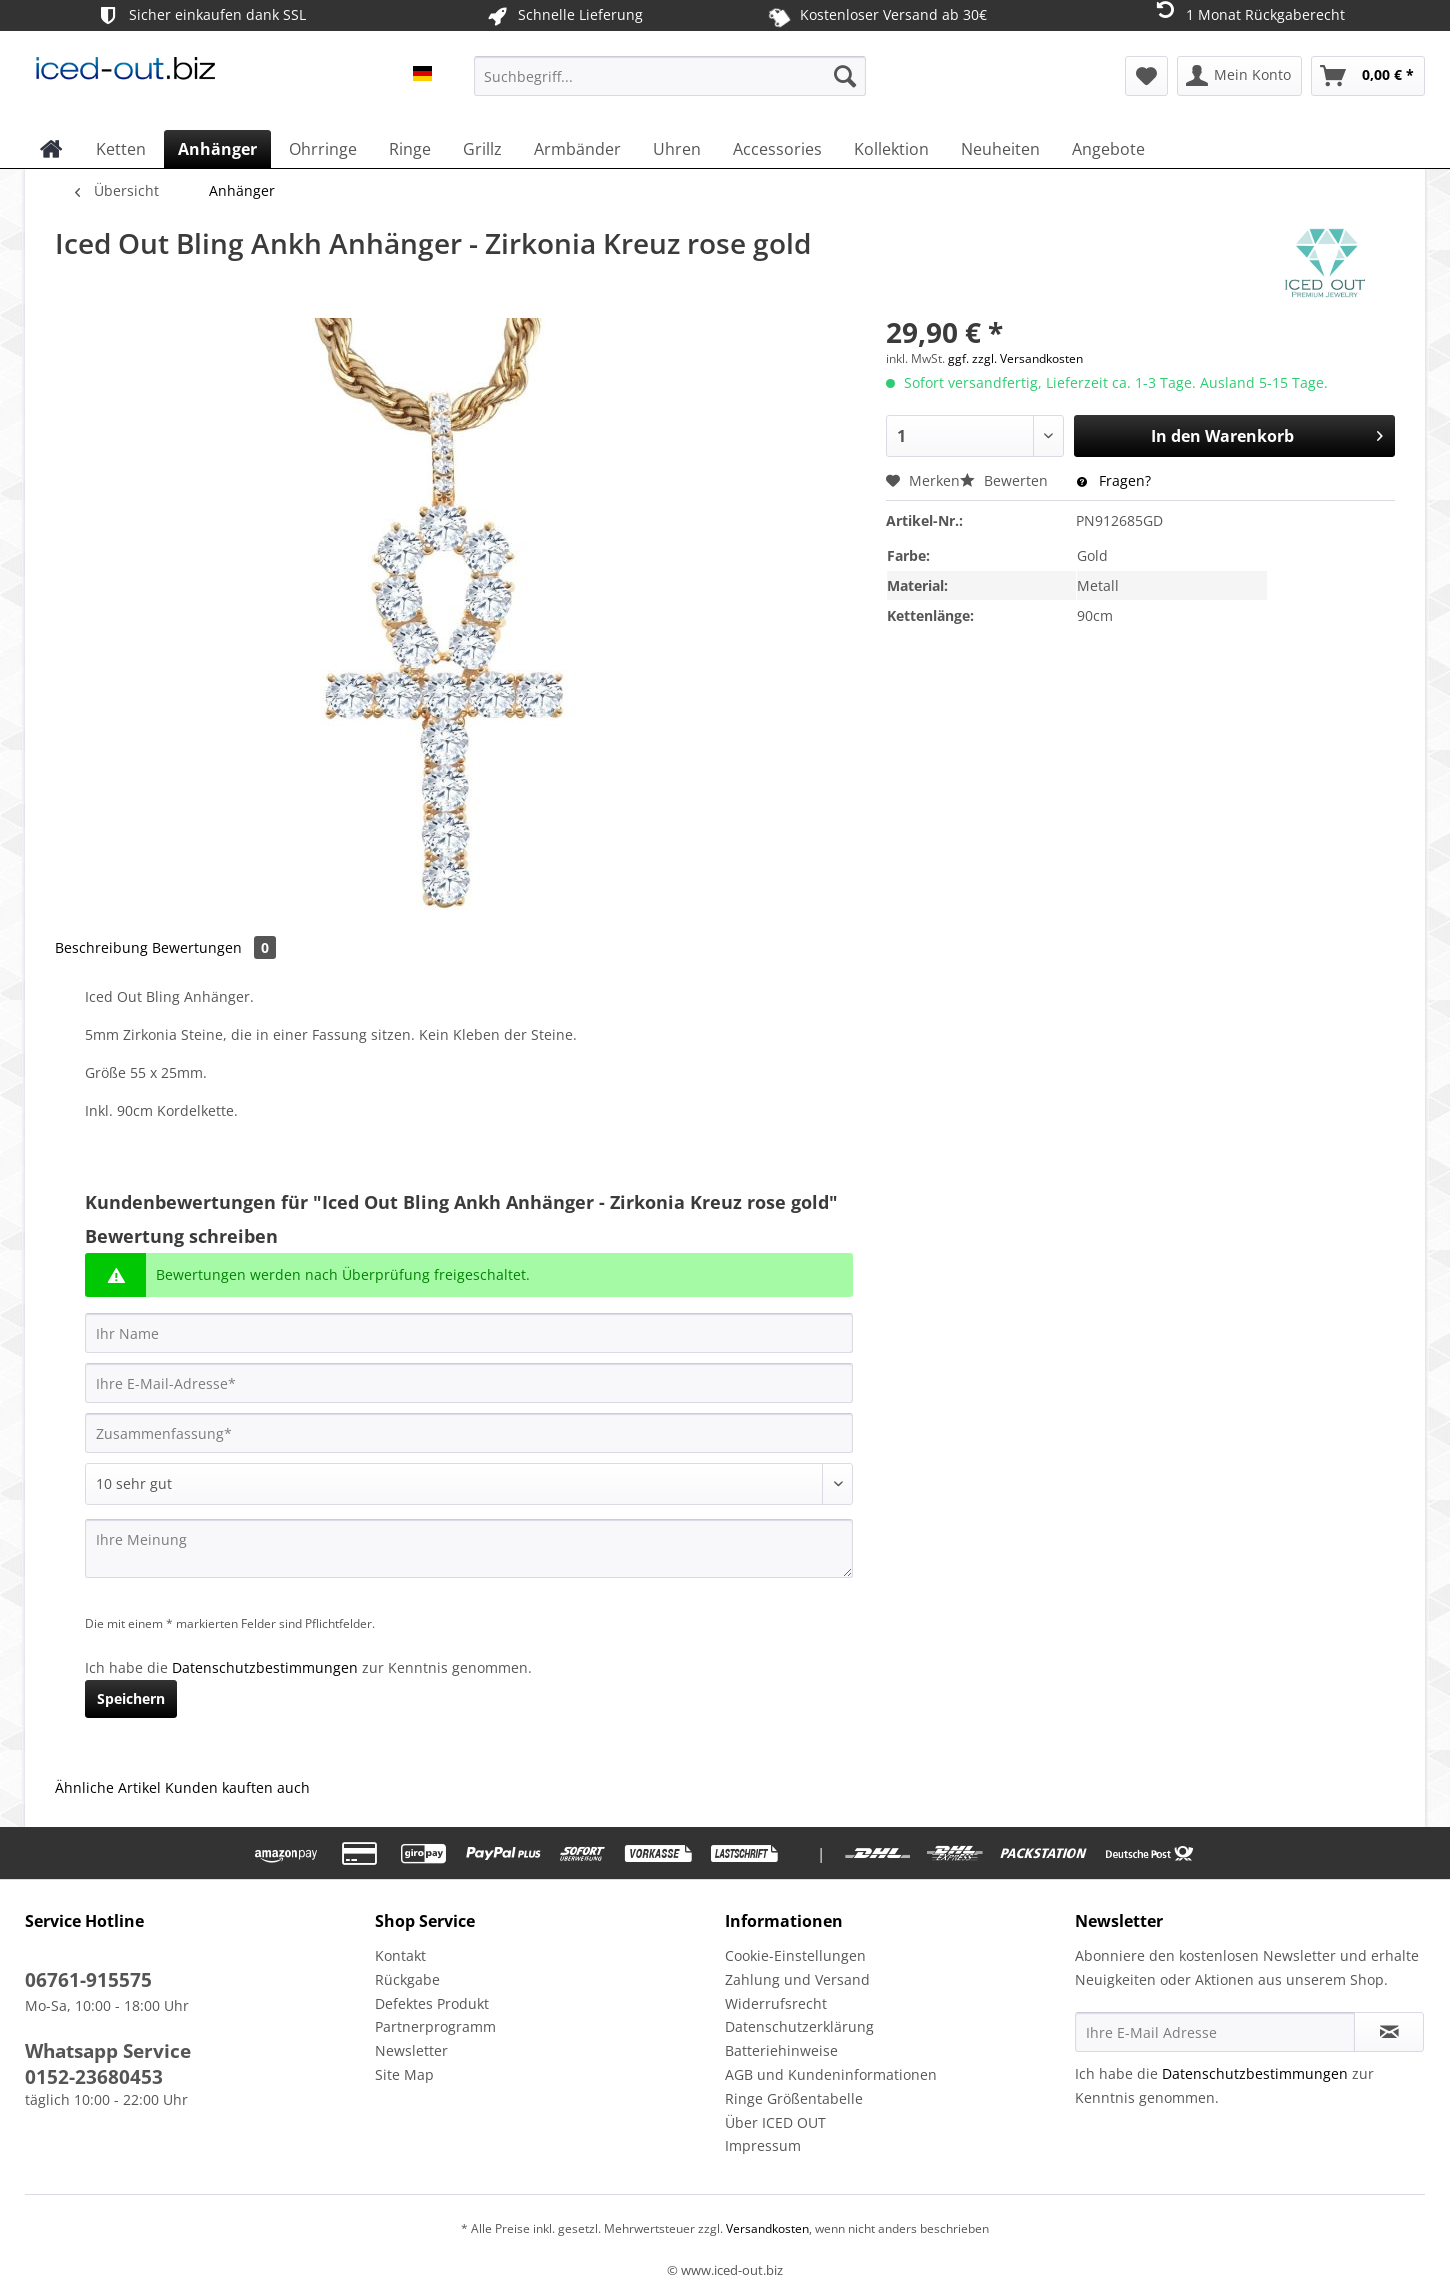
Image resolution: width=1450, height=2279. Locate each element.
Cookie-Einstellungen (795, 1955)
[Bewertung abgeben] (469, 1484)
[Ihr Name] (469, 1333)
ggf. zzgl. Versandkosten (1015, 358)
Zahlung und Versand (797, 1979)
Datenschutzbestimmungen (265, 1667)
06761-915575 (88, 1980)
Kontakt (400, 1955)
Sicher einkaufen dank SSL (200, 15)
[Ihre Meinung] (469, 1548)
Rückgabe (407, 1979)
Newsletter (411, 2050)
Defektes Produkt (432, 2003)
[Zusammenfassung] (469, 1433)
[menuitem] (670, 85)
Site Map (404, 2074)
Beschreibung (101, 947)
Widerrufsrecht (776, 2003)
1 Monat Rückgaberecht (1248, 13)
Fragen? (1114, 480)
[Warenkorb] (1368, 76)
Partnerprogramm (435, 2026)
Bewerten (1006, 480)
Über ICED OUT (775, 2122)
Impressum (763, 2145)
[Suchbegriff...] (670, 76)
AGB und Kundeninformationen (831, 2074)
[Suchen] (845, 76)
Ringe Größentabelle (794, 2098)
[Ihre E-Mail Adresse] (1215, 2032)
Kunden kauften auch (237, 1787)
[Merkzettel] (1146, 76)
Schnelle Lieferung (563, 15)
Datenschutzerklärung (799, 2026)
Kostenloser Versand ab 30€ (877, 15)
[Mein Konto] (1239, 76)
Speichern (131, 1698)
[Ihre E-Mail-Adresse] (469, 1383)
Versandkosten (766, 2228)
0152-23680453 (94, 2077)
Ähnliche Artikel (108, 1787)
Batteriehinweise (781, 2050)
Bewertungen (214, 947)
